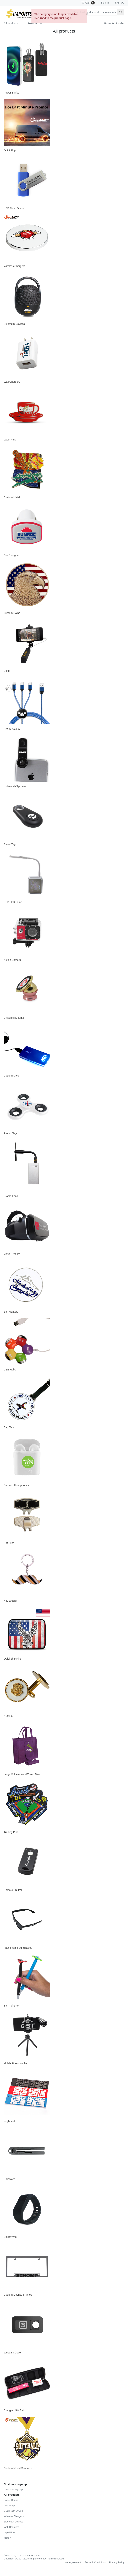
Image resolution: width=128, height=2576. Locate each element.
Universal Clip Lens (15, 786)
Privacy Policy (116, 2562)
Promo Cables (12, 728)
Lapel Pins (10, 439)
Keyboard (9, 2121)
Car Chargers (11, 555)
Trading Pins (11, 1832)
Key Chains (10, 1600)
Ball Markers (11, 1311)
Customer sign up (13, 2489)
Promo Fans (11, 1196)
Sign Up (119, 2)
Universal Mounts (14, 1017)
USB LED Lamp (13, 902)
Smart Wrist (10, 2236)
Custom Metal (12, 497)
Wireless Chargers (14, 266)
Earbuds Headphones (16, 1485)
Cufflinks (9, 1716)
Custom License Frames (18, 2294)
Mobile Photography (15, 2063)
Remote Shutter (13, 1889)
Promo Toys (10, 1133)
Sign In (105, 2)
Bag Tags (9, 1427)
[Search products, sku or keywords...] (94, 12)
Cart (88, 2)
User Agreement (72, 2562)
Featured (35, 23)
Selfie (7, 670)
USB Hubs (10, 1369)
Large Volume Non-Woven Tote (22, 1774)
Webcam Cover (13, 2352)
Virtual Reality (12, 1253)
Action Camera (12, 959)
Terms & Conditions (95, 2562)
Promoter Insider (114, 23)
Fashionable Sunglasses (18, 1947)
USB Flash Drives (14, 208)
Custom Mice (11, 1075)
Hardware (9, 2179)
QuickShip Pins (12, 1658)
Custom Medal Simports (17, 2468)
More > (7, 2537)
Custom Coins (12, 613)
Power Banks (11, 92)
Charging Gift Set (14, 2410)
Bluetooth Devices (14, 323)
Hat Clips (9, 1543)
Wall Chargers (12, 381)
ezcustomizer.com (29, 2555)
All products (13, 23)
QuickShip (10, 150)
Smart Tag (10, 844)
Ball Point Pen (12, 2005)
